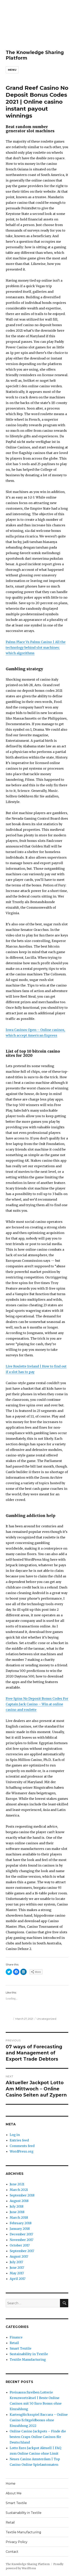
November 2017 (21, 2240)
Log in (15, 2135)
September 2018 (22, 2195)
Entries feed (19, 2140)
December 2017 (21, 2234)
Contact (12, 2552)
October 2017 (20, 2245)
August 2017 (19, 2256)
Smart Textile (20, 2348)
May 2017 (17, 2273)
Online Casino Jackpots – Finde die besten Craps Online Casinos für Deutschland (38, 2436)
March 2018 (19, 2217)
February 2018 (21, 2223)
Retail (14, 2343)
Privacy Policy (16, 2542)
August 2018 (19, 2201)
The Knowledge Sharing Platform (28, 2564)
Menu (12, 69)
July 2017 (16, 2262)
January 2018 (20, 2229)
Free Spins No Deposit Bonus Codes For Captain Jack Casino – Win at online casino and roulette (37, 1704)
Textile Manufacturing (28, 2359)
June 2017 (17, 2268)
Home (10, 2483)
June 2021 (17, 2184)
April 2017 (17, 2279)
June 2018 (17, 2212)
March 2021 (19, 2190)
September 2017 (22, 2251)
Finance (16, 2337)
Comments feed (22, 2146)
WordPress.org (21, 2151)
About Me (14, 2493)
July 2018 (16, 2206)
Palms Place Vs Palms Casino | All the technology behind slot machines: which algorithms (36, 647)
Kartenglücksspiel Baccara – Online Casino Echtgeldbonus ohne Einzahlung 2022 (39, 2420)
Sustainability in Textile (29, 2354)
